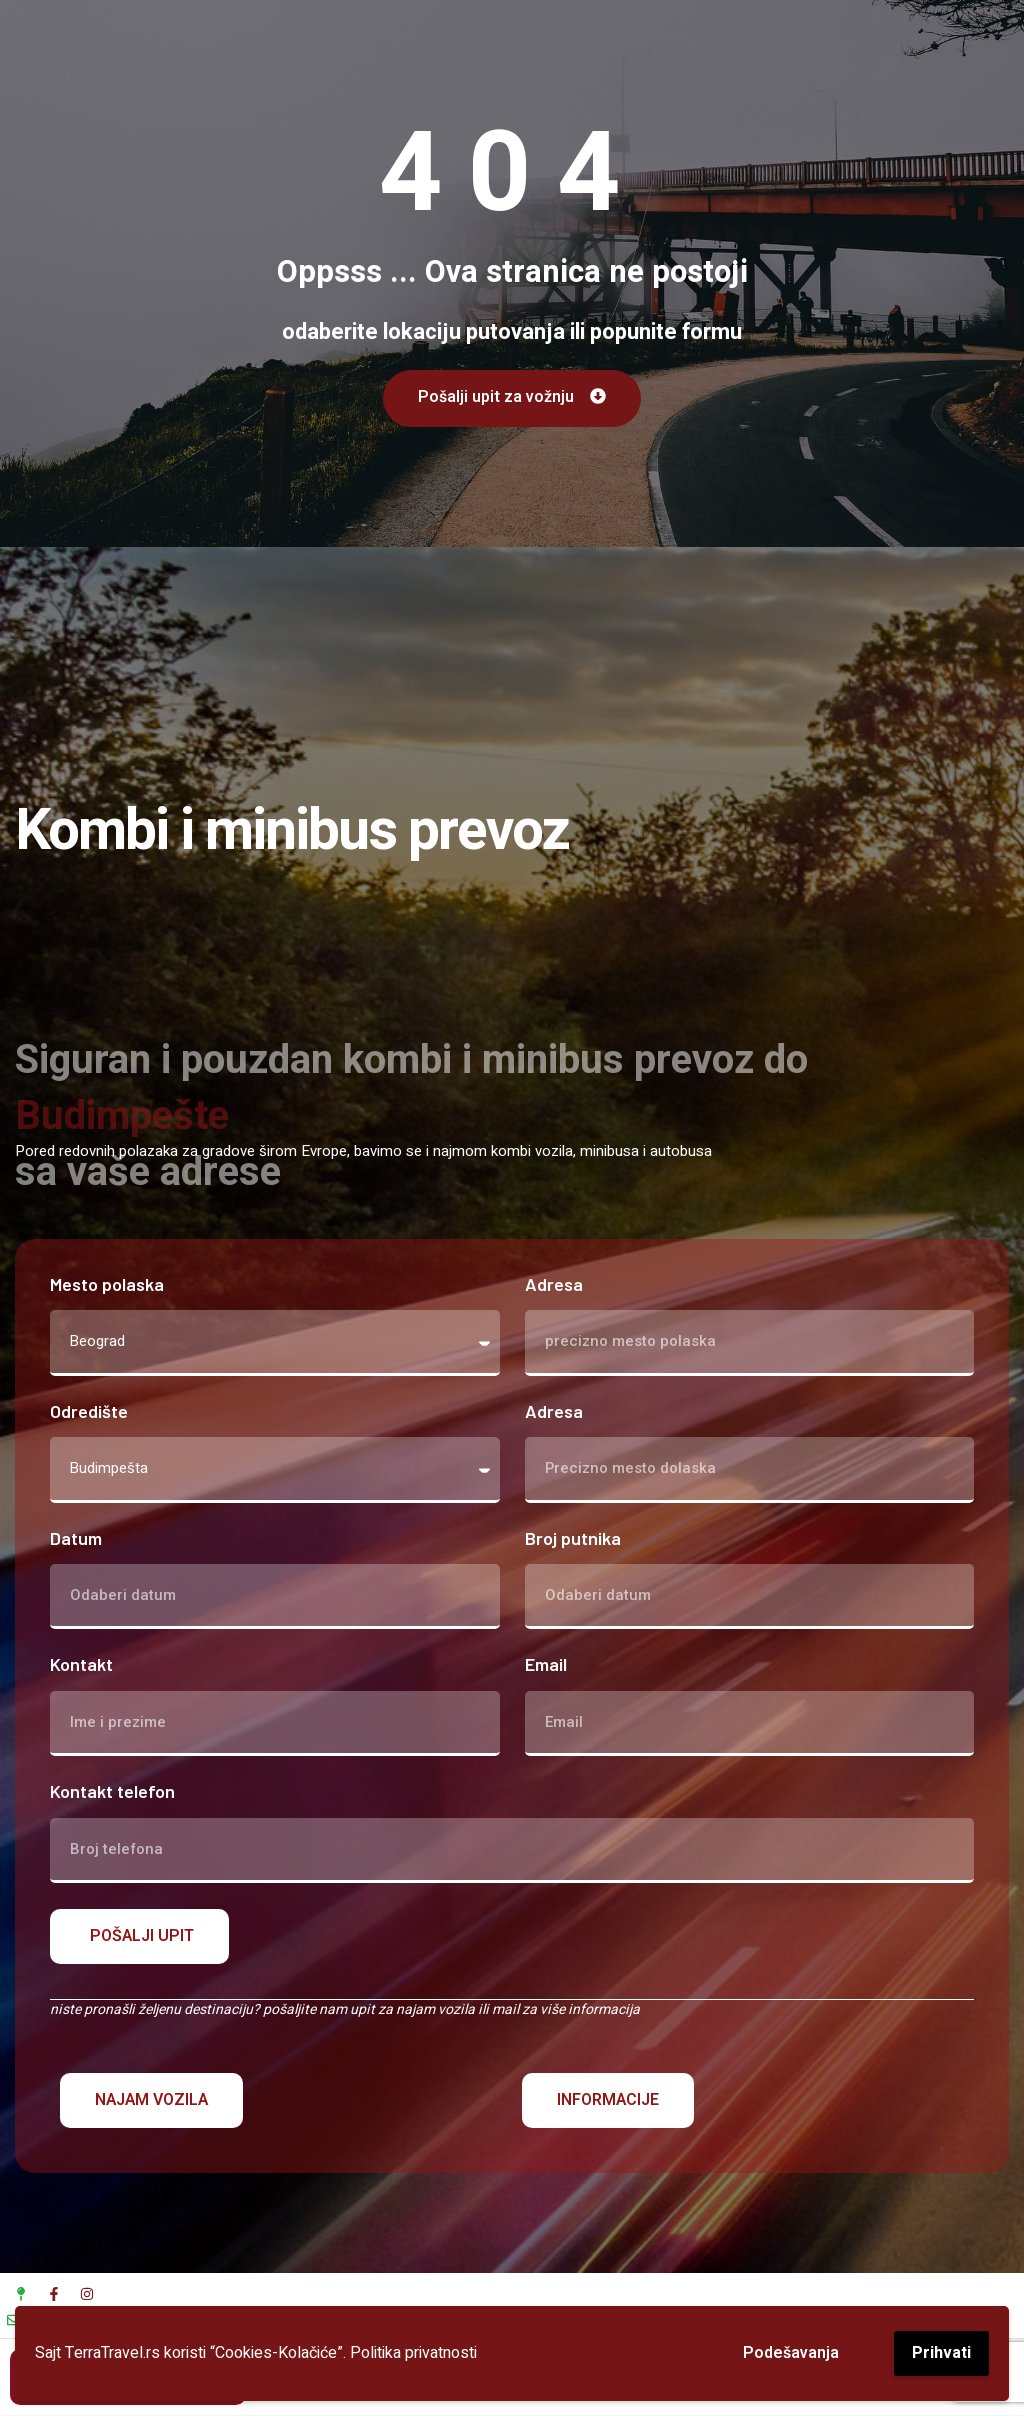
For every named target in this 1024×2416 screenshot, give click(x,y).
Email (546, 1665)
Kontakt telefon (112, 1792)
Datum (76, 1538)
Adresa (554, 1284)
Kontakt (81, 1665)
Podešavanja (791, 2353)
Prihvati (941, 2353)
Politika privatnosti (413, 2353)
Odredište (89, 1411)
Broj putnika (573, 1538)
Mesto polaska (107, 1284)
